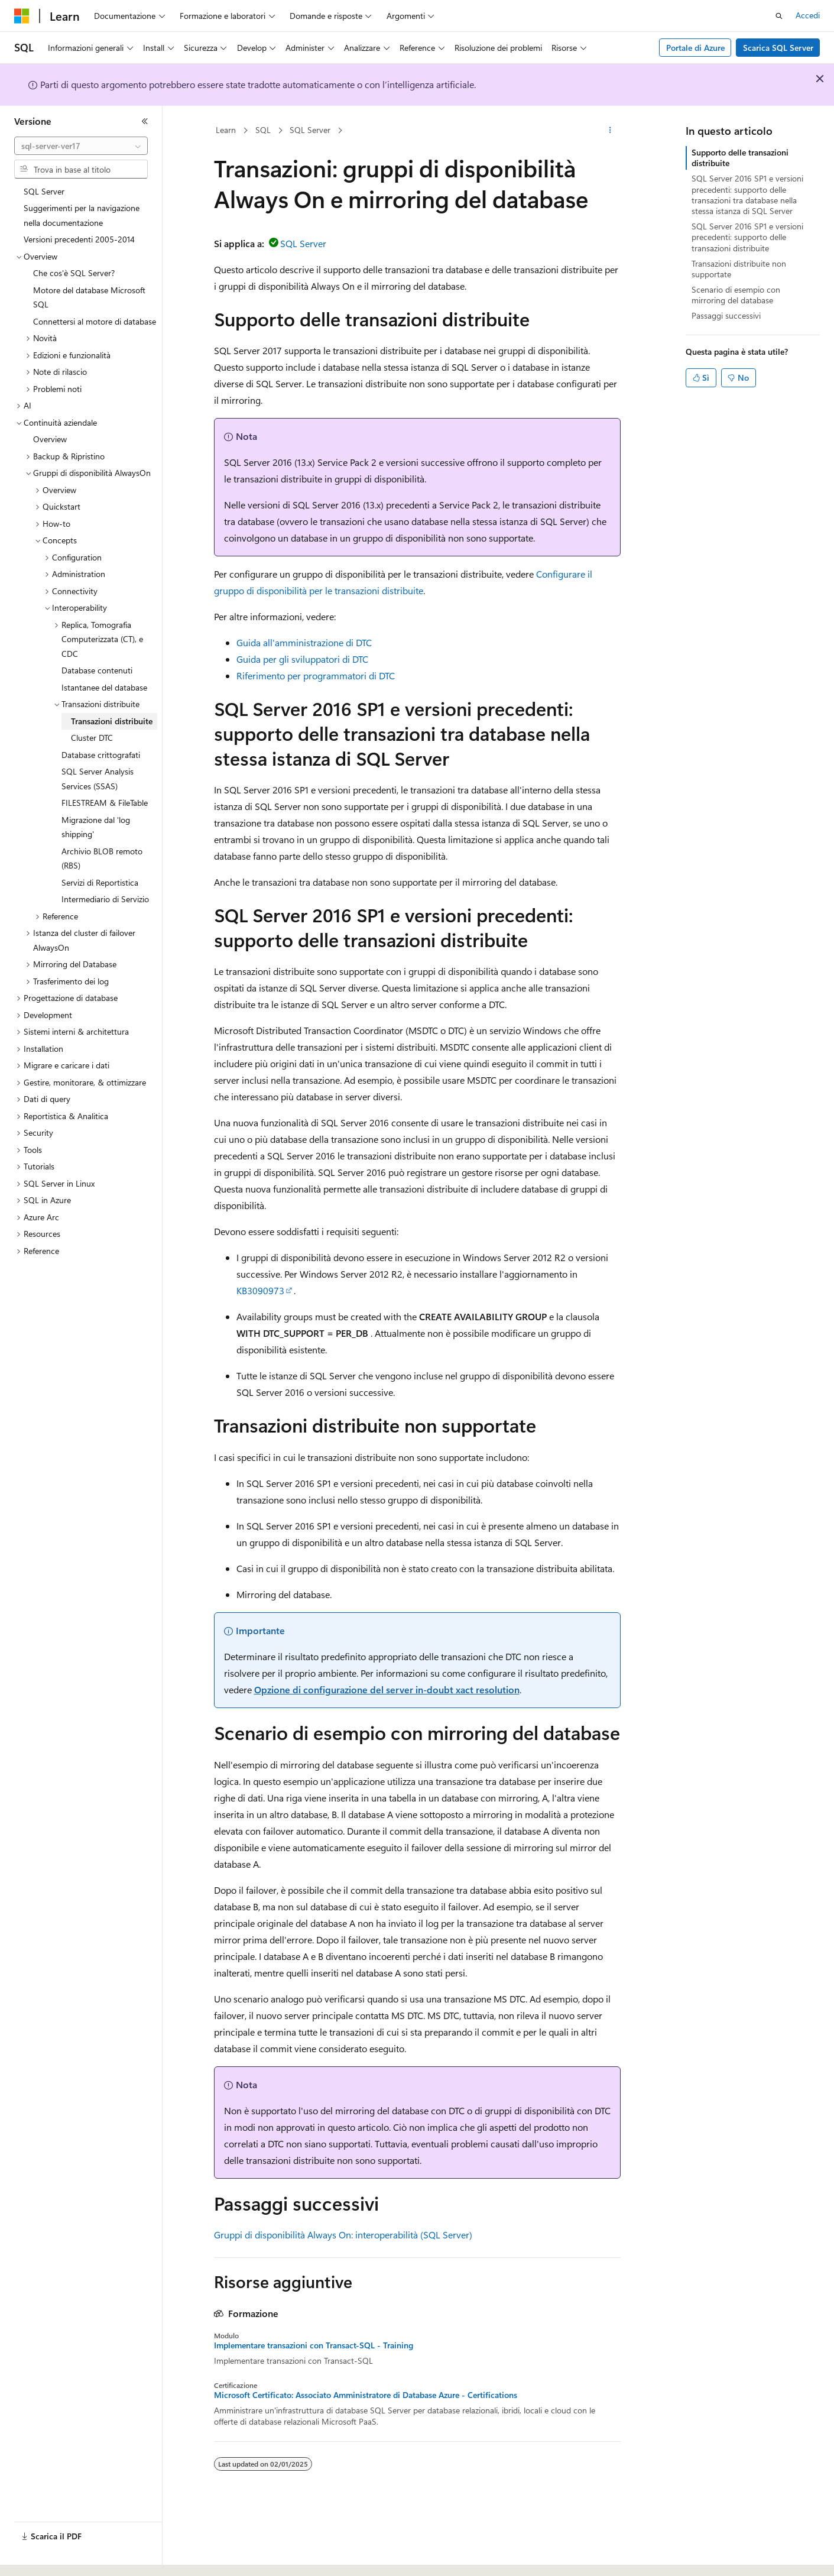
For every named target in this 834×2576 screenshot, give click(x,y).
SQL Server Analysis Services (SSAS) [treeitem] (97, 779)
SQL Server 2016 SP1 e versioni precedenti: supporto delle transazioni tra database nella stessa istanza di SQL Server (747, 194)
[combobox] (81, 146)
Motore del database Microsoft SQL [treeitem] (89, 297)
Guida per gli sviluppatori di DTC (302, 659)
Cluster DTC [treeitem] (92, 737)
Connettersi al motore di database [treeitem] (94, 321)
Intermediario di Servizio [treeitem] (105, 899)
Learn (226, 129)
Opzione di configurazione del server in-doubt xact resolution (387, 1689)
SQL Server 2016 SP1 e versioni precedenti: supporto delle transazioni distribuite (747, 237)
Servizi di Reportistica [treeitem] (99, 882)
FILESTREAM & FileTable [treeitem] (104, 802)
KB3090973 (260, 1290)
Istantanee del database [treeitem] (104, 687)
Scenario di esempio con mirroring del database (736, 295)
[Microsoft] (22, 16)
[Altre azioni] (609, 130)
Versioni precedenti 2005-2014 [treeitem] (79, 239)
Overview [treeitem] (50, 439)
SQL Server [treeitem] (44, 191)
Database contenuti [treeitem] (96, 670)
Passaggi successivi (726, 315)
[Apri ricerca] (779, 16)
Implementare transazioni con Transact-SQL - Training (313, 2345)
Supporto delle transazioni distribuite (740, 158)
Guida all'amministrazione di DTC (304, 642)
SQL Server (310, 129)
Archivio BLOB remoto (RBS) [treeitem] (101, 858)
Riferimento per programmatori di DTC (315, 675)
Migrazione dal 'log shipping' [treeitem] (95, 827)
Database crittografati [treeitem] (100, 754)
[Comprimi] (144, 121)
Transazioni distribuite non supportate (739, 269)
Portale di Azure (695, 47)
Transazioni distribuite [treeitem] (111, 721)
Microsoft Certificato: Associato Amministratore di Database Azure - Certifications (365, 2395)
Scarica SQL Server (778, 47)
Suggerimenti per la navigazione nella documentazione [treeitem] (81, 215)
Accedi (808, 15)
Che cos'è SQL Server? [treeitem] (74, 272)
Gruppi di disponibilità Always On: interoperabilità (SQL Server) (343, 2234)
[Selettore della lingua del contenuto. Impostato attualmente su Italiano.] (40, 2556)
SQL (263, 129)
